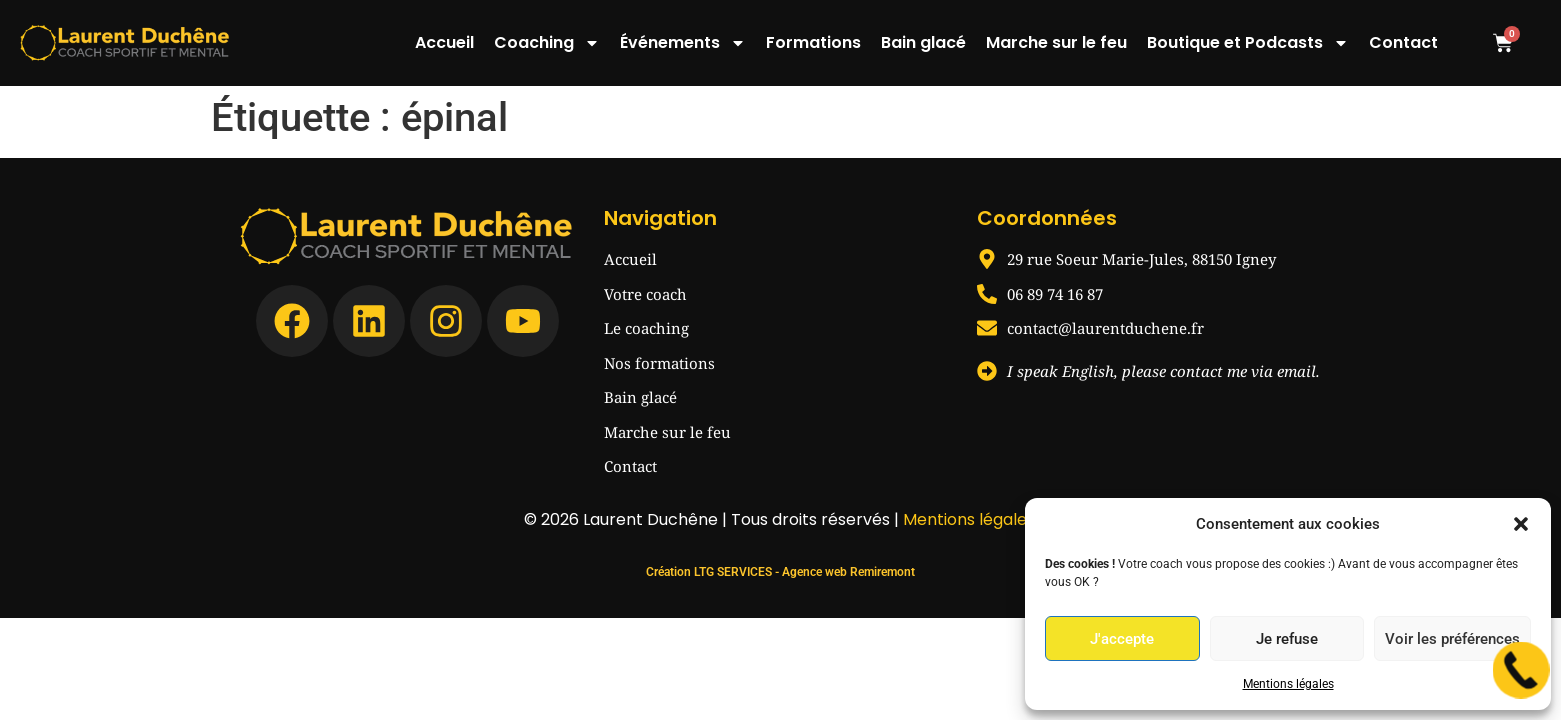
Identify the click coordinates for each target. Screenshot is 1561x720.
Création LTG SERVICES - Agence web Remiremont (780, 572)
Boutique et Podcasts (1248, 43)
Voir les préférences (1452, 639)
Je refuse (1287, 639)
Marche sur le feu (1056, 42)
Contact (1403, 42)
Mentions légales (1288, 684)
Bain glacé (923, 42)
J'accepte (1122, 639)
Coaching (547, 43)
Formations (813, 42)
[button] (1521, 524)
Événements (683, 43)
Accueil (444, 42)
